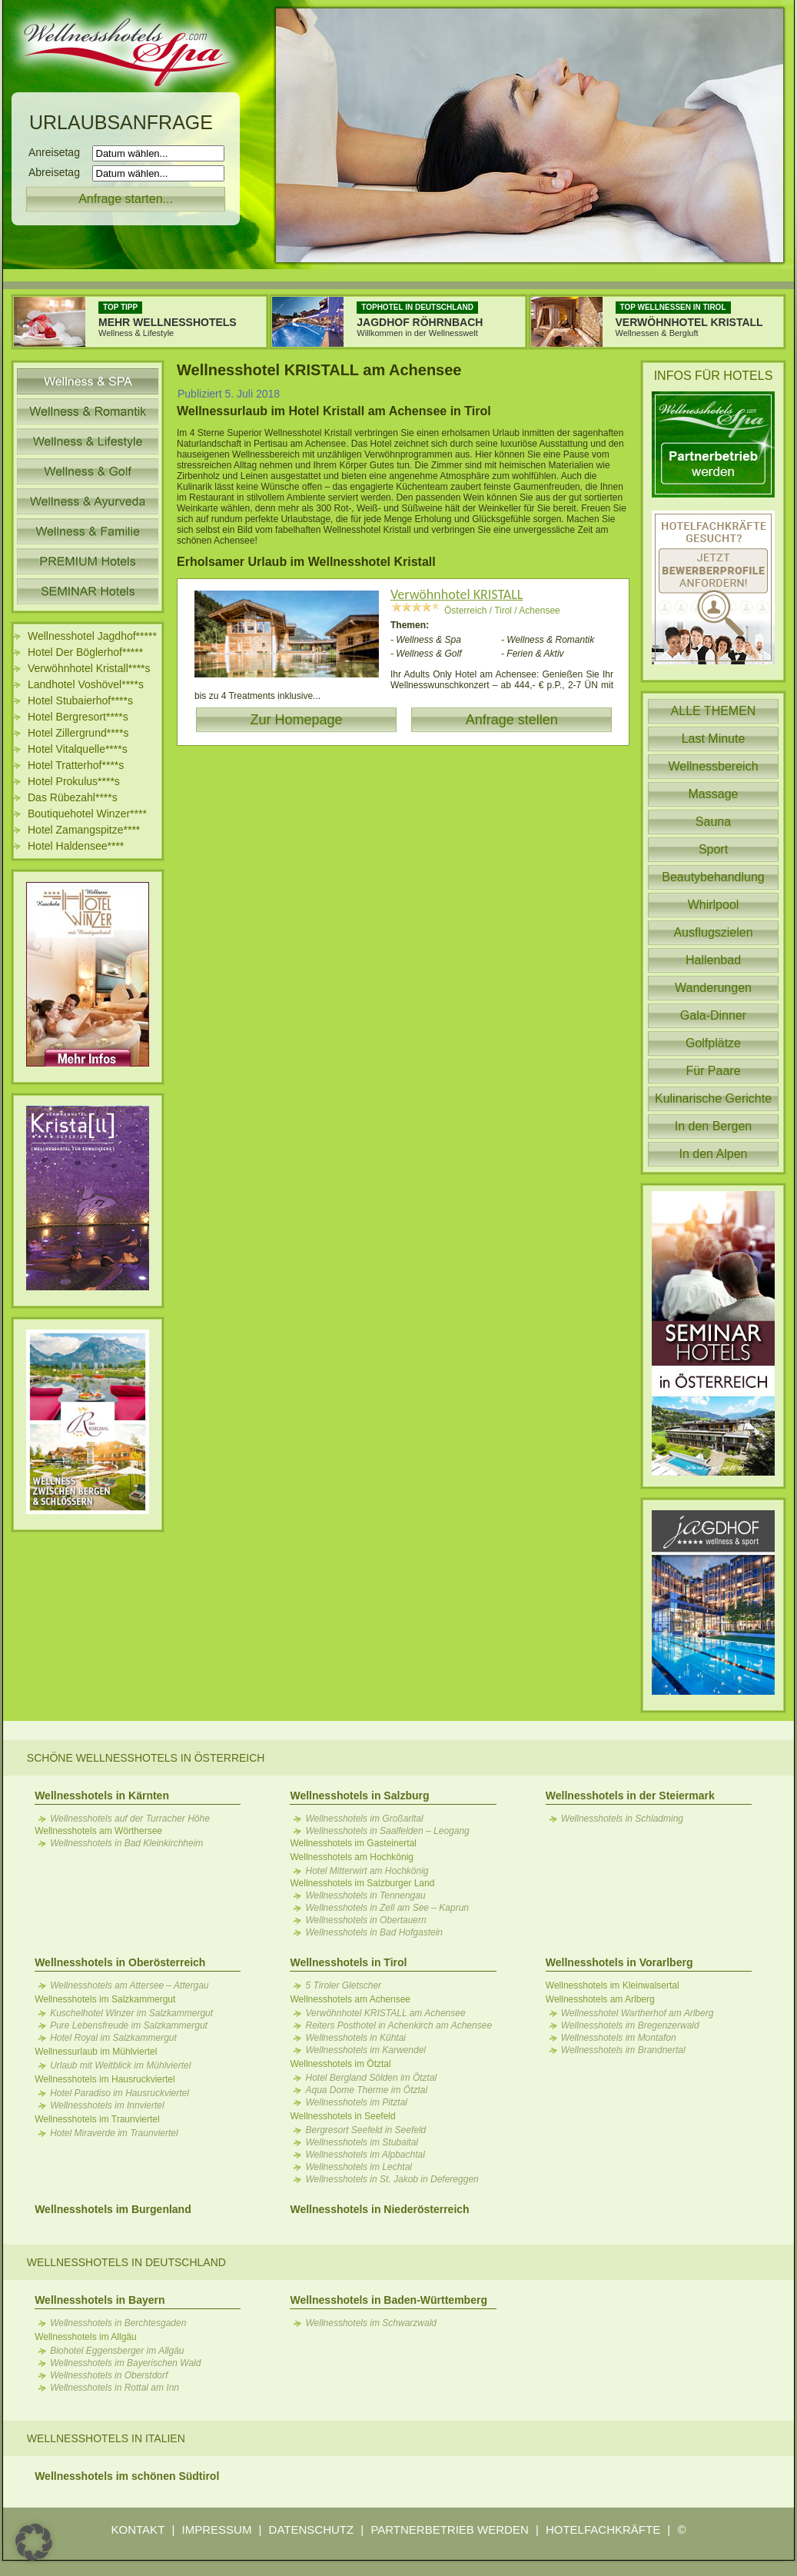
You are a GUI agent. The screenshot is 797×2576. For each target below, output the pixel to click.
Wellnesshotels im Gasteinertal (353, 1843)
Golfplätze (713, 1043)
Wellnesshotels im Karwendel (365, 2050)
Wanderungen (713, 987)
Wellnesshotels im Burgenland (113, 2209)
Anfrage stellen (512, 719)
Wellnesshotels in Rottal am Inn (114, 2387)
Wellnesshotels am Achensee (350, 1999)
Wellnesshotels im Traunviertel (97, 2119)
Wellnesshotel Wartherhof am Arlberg (637, 2013)
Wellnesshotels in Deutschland (126, 2262)
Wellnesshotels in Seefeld (342, 2116)
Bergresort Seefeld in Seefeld (365, 2130)
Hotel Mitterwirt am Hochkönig (366, 1870)
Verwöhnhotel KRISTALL (456, 594)
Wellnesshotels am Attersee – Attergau (129, 1985)
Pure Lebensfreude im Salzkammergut (129, 2025)
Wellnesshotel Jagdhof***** (92, 636)
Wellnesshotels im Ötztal (340, 2063)
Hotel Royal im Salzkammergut (113, 2037)
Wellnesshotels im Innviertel (107, 2105)
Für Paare (713, 1070)
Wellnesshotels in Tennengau (365, 1895)
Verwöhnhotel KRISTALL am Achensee (385, 2013)
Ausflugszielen (712, 932)
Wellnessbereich (713, 766)
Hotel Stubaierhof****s (80, 700)
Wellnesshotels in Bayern (99, 2300)
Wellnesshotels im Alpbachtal (364, 2154)
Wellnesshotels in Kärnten (102, 1795)
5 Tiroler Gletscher (343, 1985)
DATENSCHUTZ (311, 2529)
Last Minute (714, 738)
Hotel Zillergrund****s (78, 733)
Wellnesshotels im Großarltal (364, 1818)
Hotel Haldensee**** (76, 846)
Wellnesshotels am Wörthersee (98, 1830)
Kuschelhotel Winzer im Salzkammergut (131, 2013)
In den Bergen (713, 1126)
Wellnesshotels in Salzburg (359, 1795)
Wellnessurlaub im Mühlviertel (96, 2051)
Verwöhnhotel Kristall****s (89, 668)
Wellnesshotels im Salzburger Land (362, 1883)
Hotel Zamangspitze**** (84, 830)
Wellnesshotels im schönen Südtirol (127, 2476)
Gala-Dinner (713, 1015)
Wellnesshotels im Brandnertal (623, 2050)
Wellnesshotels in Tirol (348, 1962)
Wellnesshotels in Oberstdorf (109, 2375)
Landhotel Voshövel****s (86, 684)
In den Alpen (713, 1153)
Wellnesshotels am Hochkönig (351, 1857)
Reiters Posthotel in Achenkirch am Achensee (398, 2025)
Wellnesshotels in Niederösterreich (379, 2209)
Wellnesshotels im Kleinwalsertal (612, 1985)
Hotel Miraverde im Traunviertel (114, 2133)
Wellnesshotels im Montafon (618, 2037)
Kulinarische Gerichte (713, 1098)
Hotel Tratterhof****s (76, 765)
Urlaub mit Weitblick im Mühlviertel (120, 2065)
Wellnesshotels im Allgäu (86, 2336)
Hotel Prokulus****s (74, 781)
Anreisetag (58, 152)
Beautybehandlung (713, 877)
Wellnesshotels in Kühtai (355, 2037)
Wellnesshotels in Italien (106, 2438)
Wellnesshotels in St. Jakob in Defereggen (391, 2179)
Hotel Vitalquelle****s (78, 749)
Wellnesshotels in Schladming (622, 1818)
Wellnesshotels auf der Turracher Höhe (130, 1818)
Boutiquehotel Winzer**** (87, 813)
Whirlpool (713, 904)
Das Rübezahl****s (73, 797)
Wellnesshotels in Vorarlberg (619, 1962)
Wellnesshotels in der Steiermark (630, 1795)
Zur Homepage (296, 719)
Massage (714, 793)
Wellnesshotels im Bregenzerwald (630, 2025)
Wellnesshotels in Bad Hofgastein (374, 1932)
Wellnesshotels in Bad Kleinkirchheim (126, 1843)
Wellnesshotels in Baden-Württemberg (388, 2300)
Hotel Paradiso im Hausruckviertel (119, 2093)
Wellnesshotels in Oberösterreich (120, 1962)
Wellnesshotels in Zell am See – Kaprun (387, 1907)
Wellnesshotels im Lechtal (358, 2167)
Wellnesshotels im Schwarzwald (371, 2323)
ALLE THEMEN (713, 710)
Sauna (713, 821)
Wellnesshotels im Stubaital (361, 2142)
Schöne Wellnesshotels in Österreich (146, 1758)
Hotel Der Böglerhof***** (85, 652)
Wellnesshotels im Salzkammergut (105, 1999)
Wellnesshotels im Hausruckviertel (105, 2079)
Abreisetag (58, 172)
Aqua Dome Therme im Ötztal (366, 2090)
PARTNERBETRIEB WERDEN (449, 2529)
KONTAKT (138, 2529)
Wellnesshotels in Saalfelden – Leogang (387, 1830)
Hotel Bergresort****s (78, 717)
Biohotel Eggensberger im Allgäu (117, 2350)
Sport (713, 849)
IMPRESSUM (217, 2529)
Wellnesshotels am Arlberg (600, 1999)
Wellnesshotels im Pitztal (356, 2102)
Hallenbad (713, 960)
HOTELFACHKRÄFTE (603, 2529)
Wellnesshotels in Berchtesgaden (118, 2323)
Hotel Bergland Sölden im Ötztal (371, 2077)
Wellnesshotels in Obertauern (365, 1920)
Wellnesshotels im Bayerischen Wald (125, 2363)
